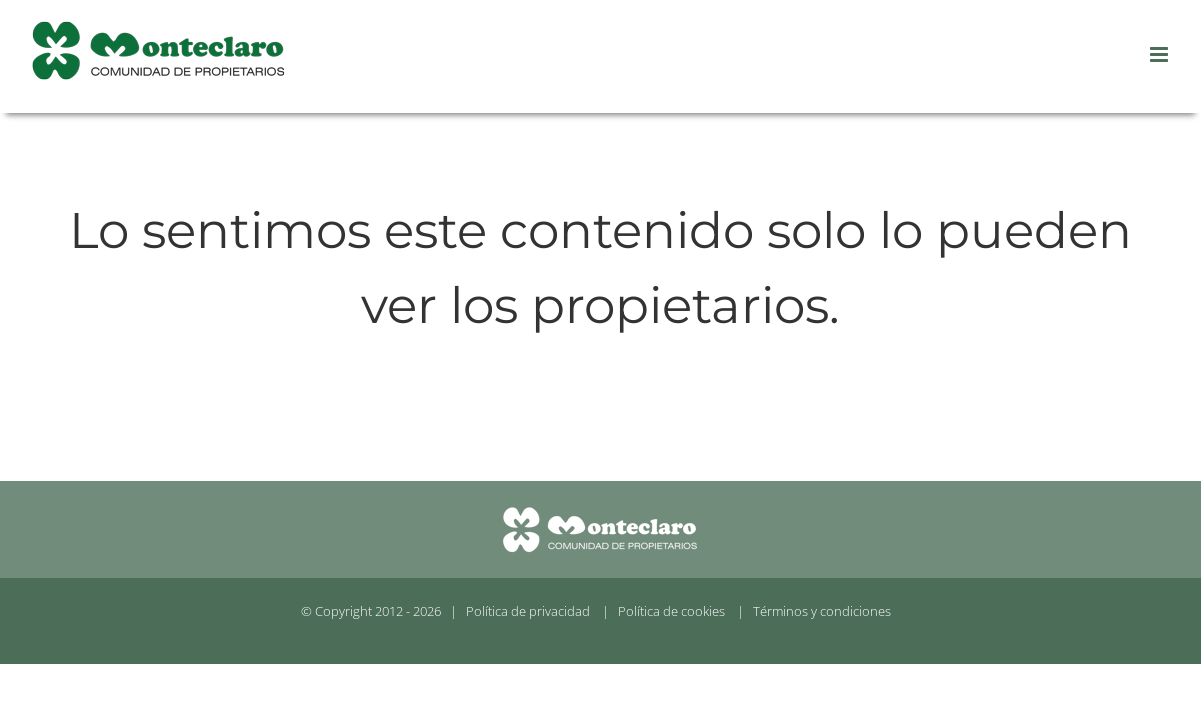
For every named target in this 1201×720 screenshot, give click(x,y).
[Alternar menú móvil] (1160, 54)
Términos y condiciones (822, 611)
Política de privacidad (528, 611)
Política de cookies (671, 611)
